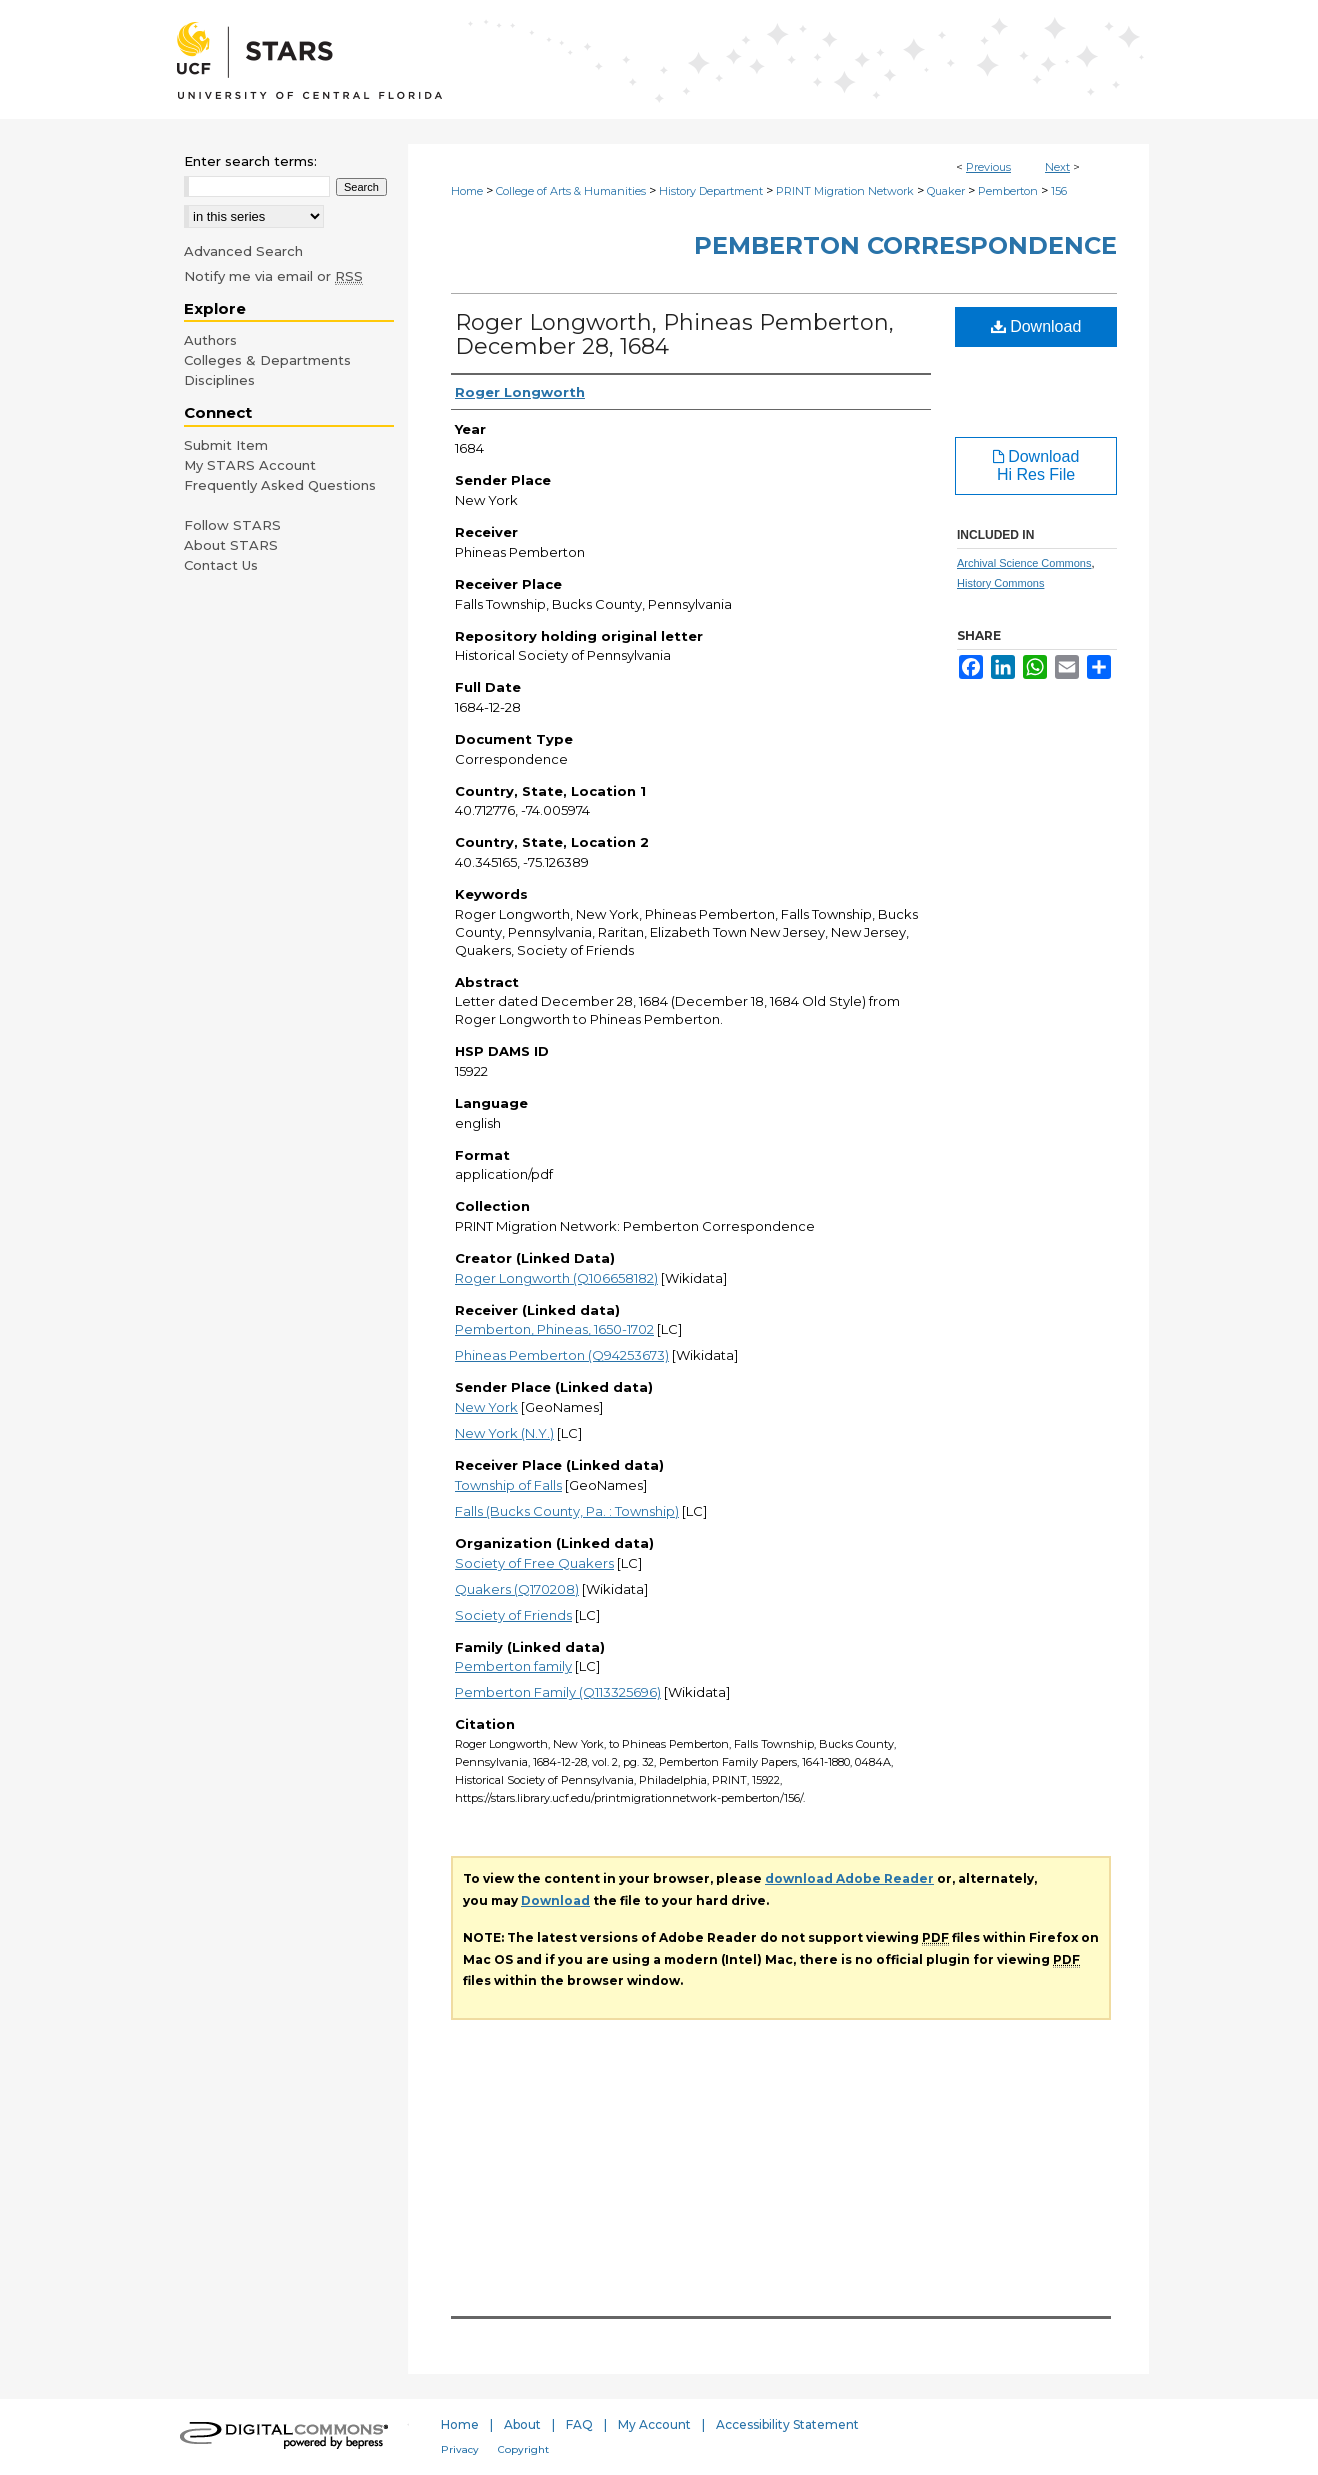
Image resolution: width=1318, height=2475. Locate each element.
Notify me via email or (273, 276)
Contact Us (221, 565)
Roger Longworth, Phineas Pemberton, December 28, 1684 (674, 334)
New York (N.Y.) (504, 1433)
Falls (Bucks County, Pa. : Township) (567, 1511)
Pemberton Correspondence (905, 245)
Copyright (523, 2449)
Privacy (460, 2449)
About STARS (231, 545)
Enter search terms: (250, 161)
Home (467, 191)
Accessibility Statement (787, 2424)
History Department (711, 191)
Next (1057, 167)
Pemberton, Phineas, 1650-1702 (554, 1329)
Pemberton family (513, 1666)
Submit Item (226, 445)
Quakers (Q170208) (517, 1589)
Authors (210, 340)
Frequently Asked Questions (280, 485)
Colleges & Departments (267, 360)
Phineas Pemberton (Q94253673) (562, 1355)
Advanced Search (243, 251)
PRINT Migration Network (845, 191)
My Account (654, 2424)
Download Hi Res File (1036, 465)
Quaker (946, 191)
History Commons (1000, 583)
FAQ (579, 2424)
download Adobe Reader (849, 1878)
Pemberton (1008, 191)
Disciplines (219, 380)
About (522, 2424)
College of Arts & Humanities (571, 191)
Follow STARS (232, 525)
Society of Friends (513, 1615)
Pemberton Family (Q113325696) (558, 1692)
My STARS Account (250, 465)
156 (1059, 191)
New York (486, 1407)
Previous (988, 167)
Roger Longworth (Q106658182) (556, 1278)
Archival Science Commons (1024, 563)
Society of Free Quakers (534, 1563)
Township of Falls (508, 1485)
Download (1036, 326)
